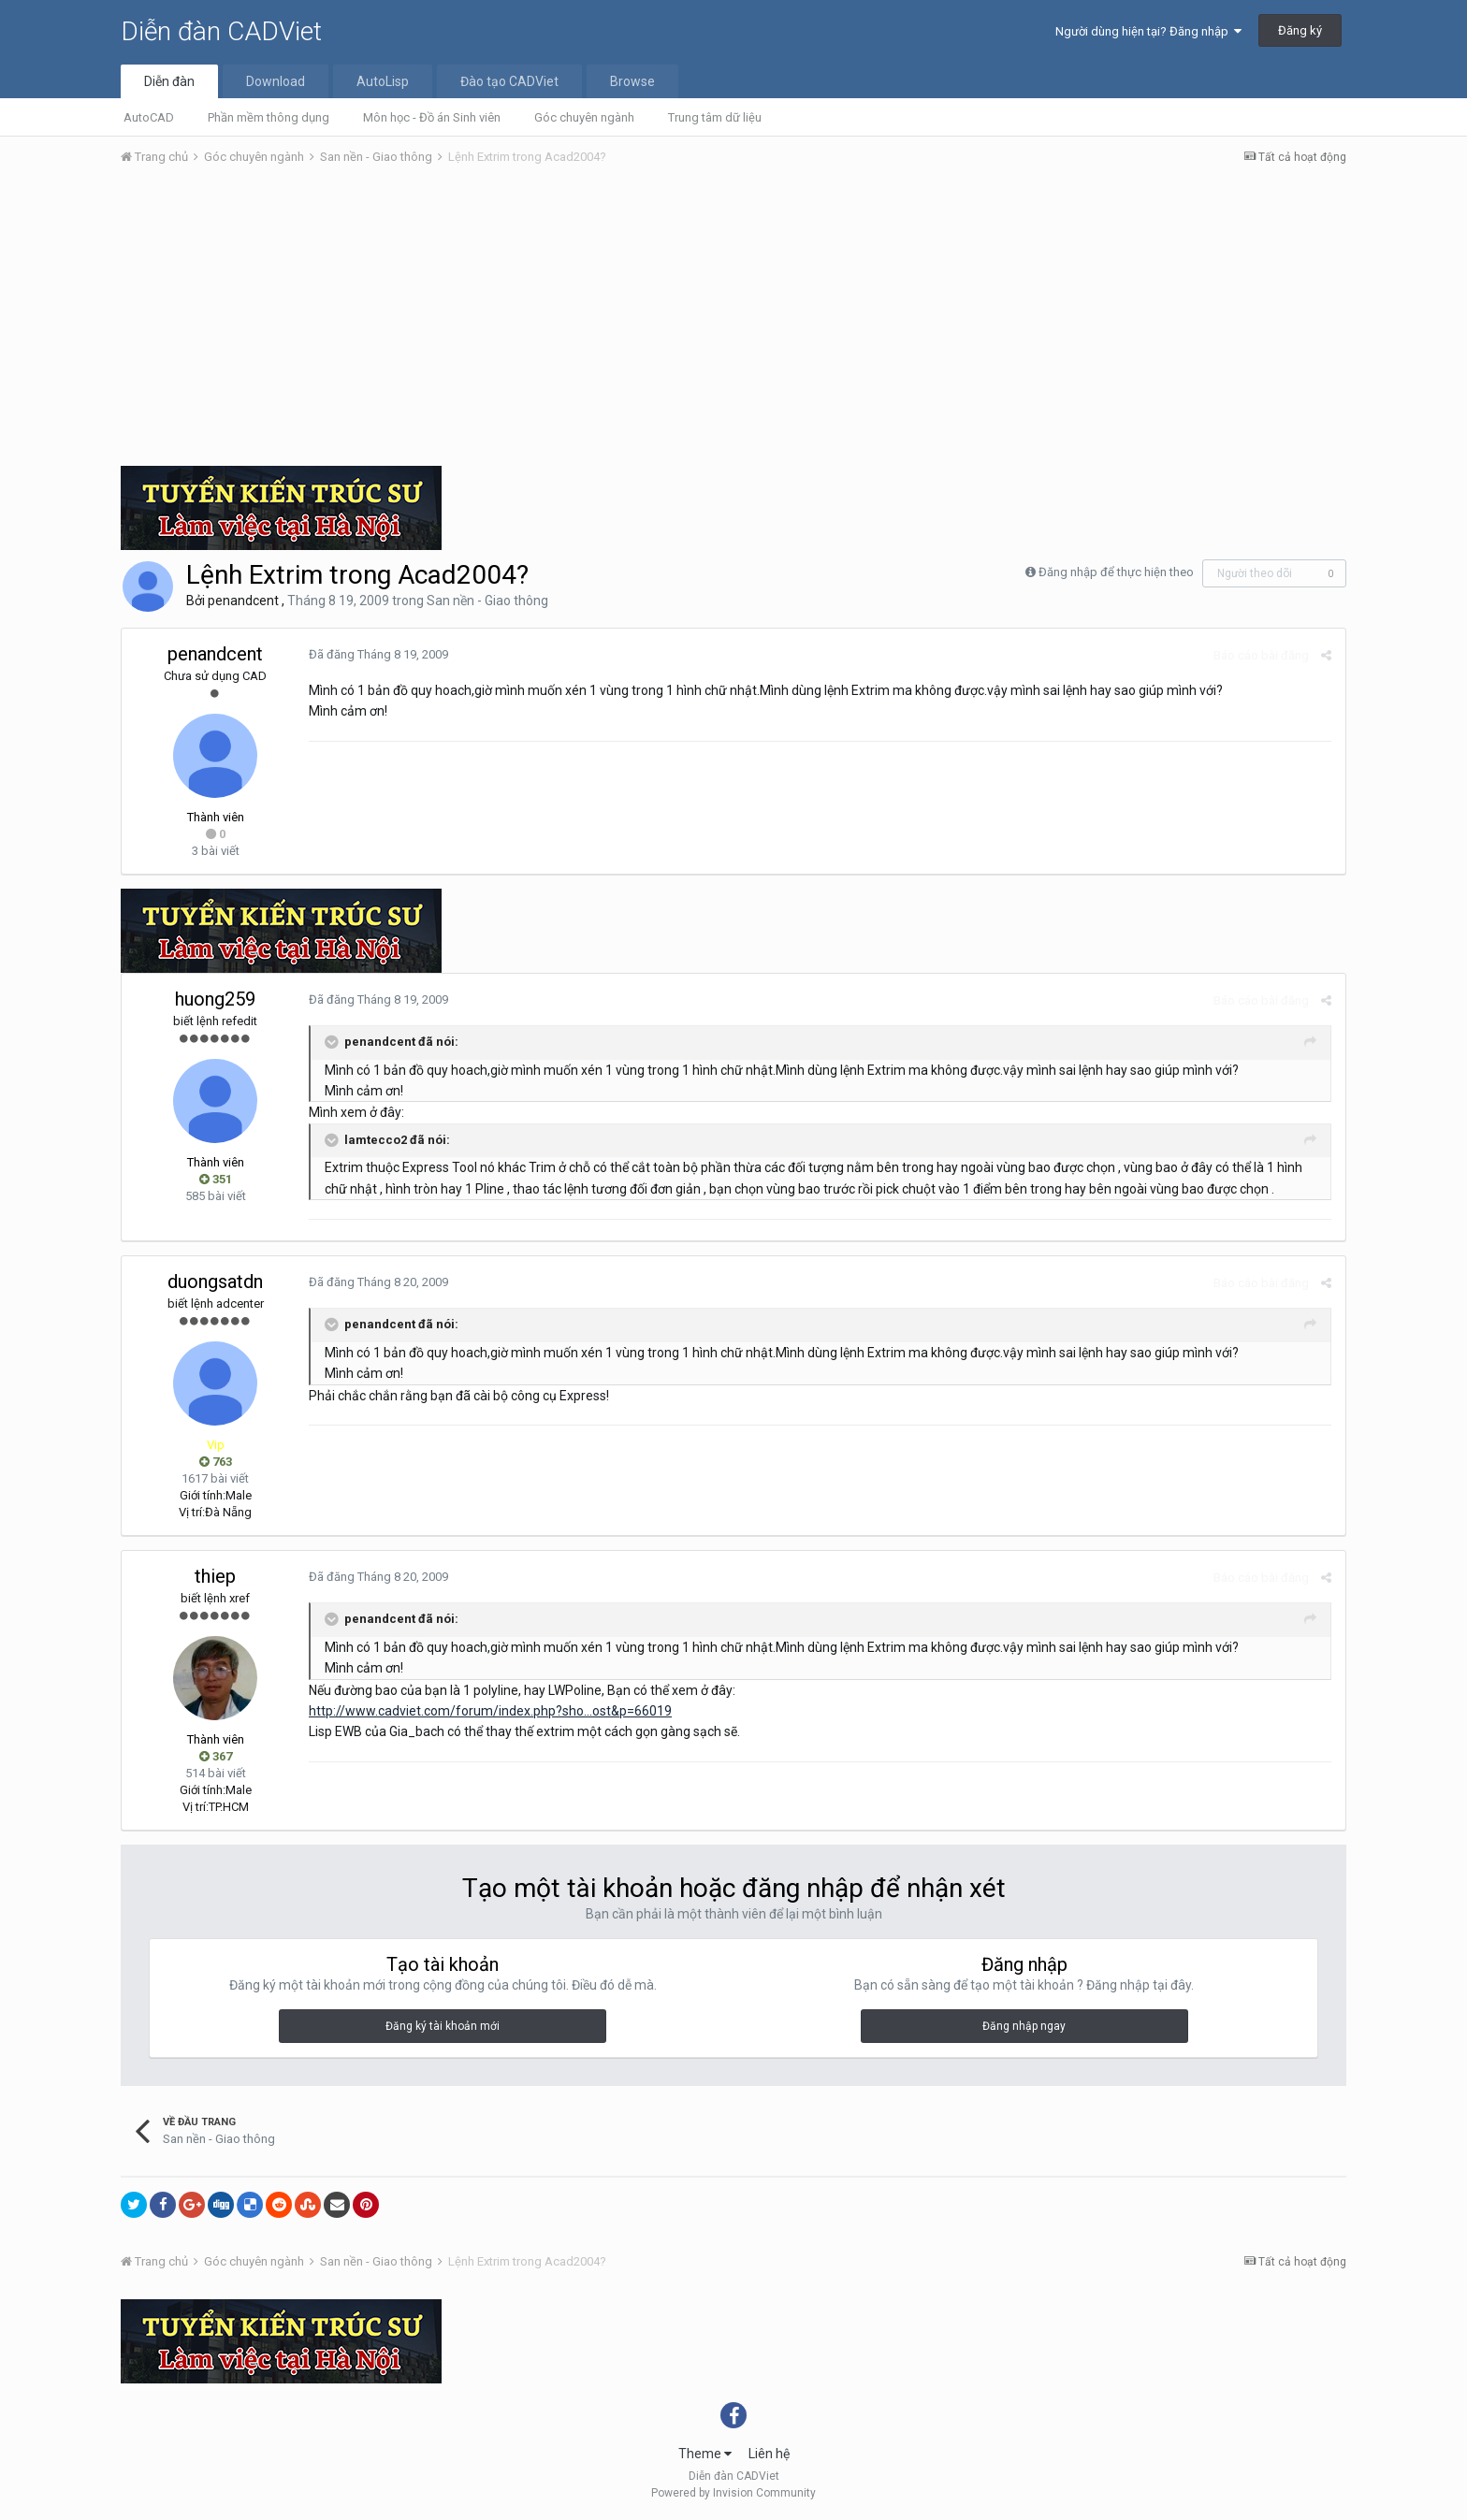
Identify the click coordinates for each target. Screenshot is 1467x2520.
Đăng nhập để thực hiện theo (1116, 572)
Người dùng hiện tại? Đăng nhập (1148, 31)
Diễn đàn (169, 81)
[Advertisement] (733, 321)
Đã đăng (378, 654)
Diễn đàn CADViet (221, 31)
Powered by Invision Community (733, 2492)
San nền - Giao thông (487, 600)
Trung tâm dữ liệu (715, 117)
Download (275, 81)
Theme (705, 2453)
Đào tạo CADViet (509, 81)
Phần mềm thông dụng (268, 117)
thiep (215, 1576)
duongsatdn (215, 1281)
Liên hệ (769, 2453)
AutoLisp (382, 81)
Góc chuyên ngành (584, 117)
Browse (632, 81)
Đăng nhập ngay (1024, 2026)
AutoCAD (148, 117)
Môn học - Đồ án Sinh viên (432, 117)
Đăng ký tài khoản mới (442, 2026)
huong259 (215, 999)
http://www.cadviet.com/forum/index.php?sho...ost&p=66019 (490, 1710)
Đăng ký (1300, 30)
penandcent (243, 600)
